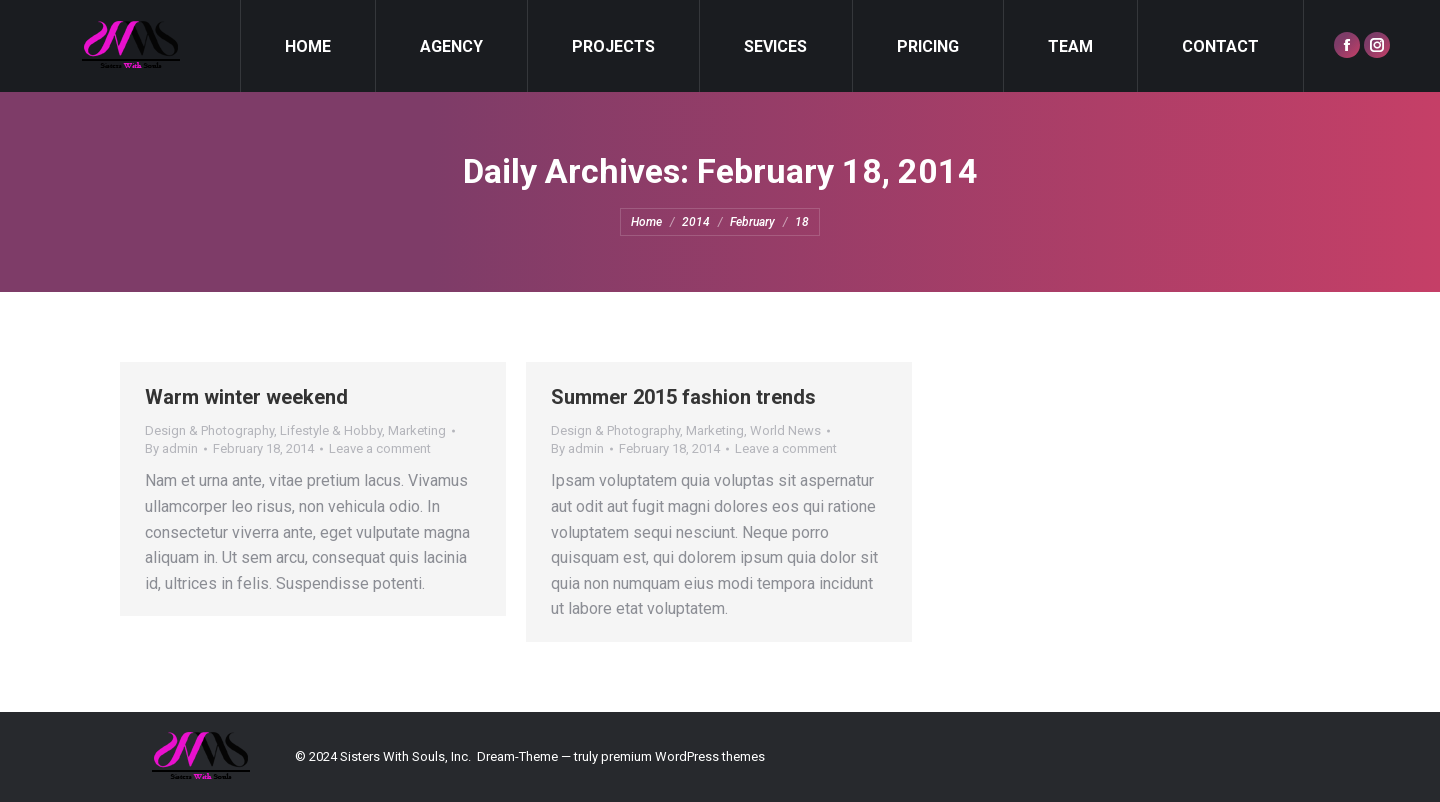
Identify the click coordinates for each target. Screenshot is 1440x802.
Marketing (417, 430)
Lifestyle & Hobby (331, 430)
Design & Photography (209, 430)
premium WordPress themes (683, 756)
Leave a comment (380, 448)
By (171, 448)
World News (785, 430)
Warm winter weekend (246, 397)
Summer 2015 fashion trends (683, 397)
